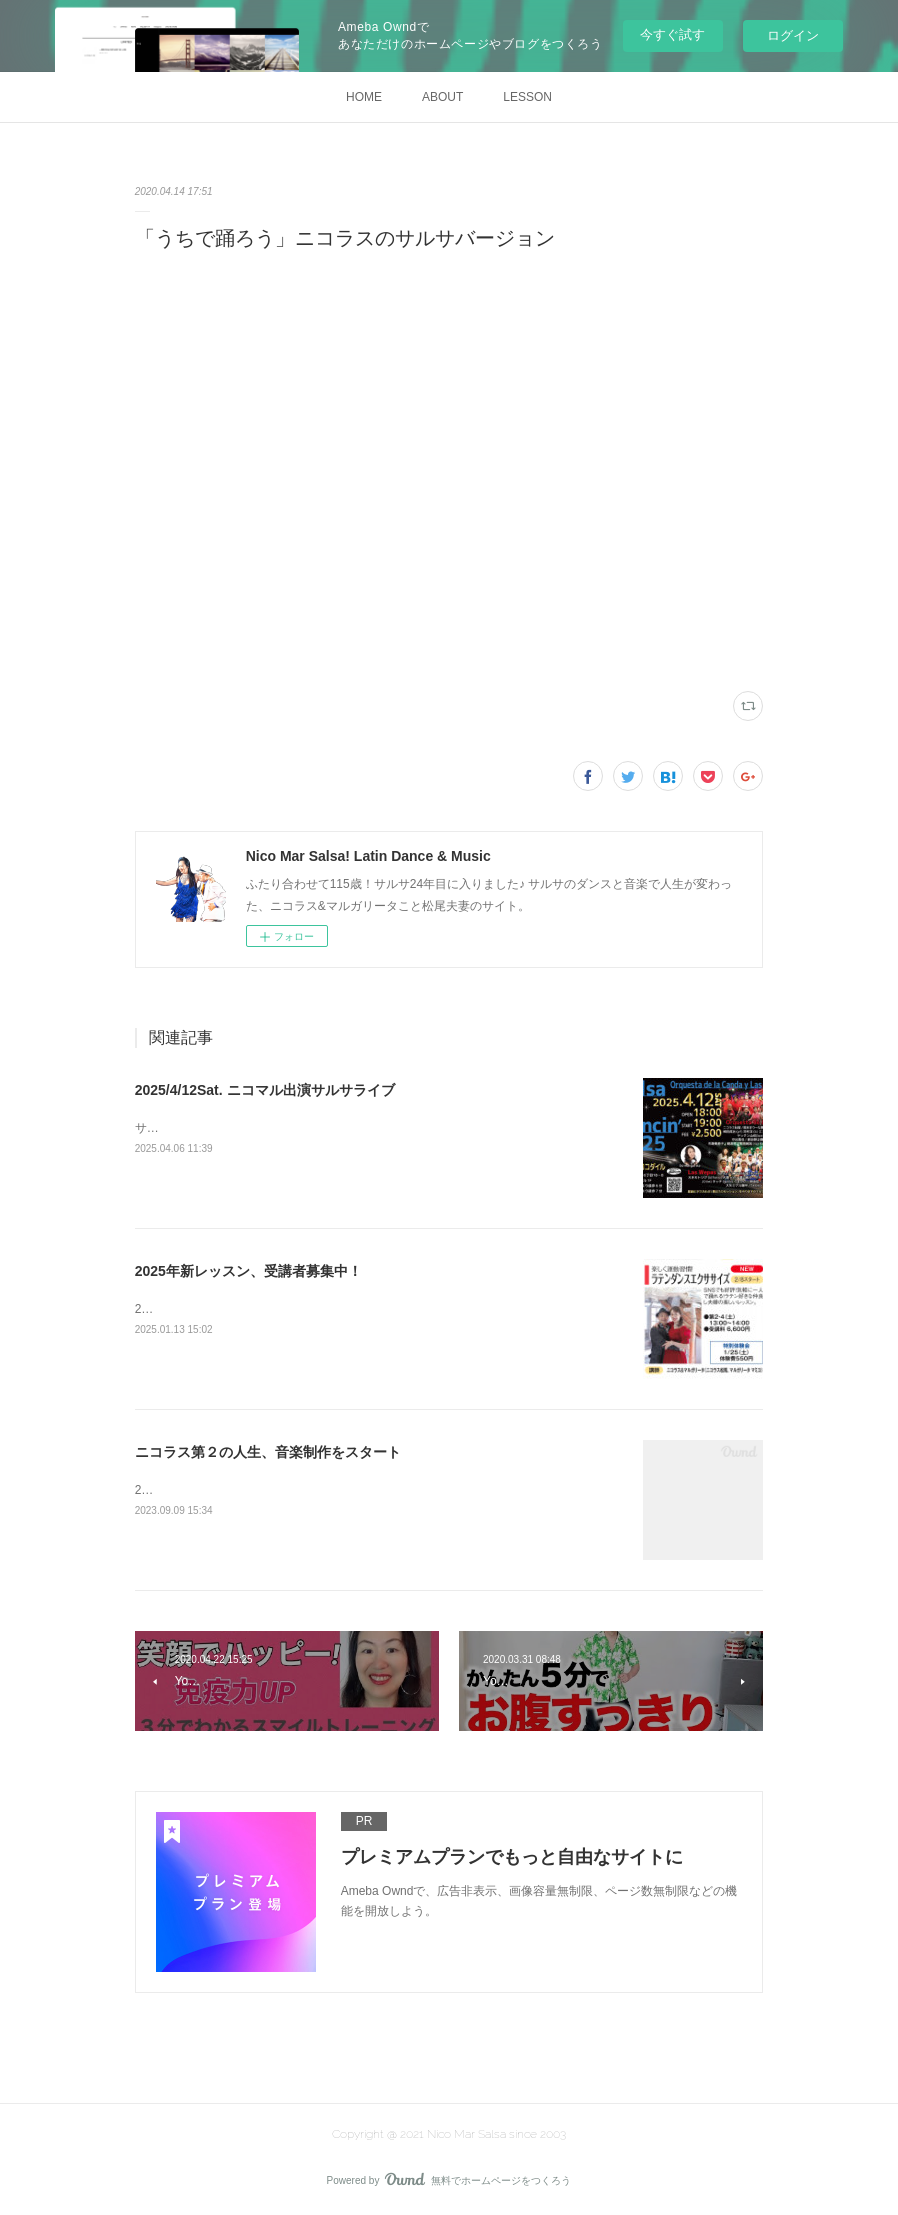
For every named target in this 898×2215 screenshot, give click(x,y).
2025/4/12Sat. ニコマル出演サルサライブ (265, 1090)
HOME (364, 97)
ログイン (793, 35)
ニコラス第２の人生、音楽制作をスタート (268, 1452)
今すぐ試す (672, 34)
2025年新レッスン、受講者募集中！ (248, 1271)
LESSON (527, 97)
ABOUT (442, 97)
